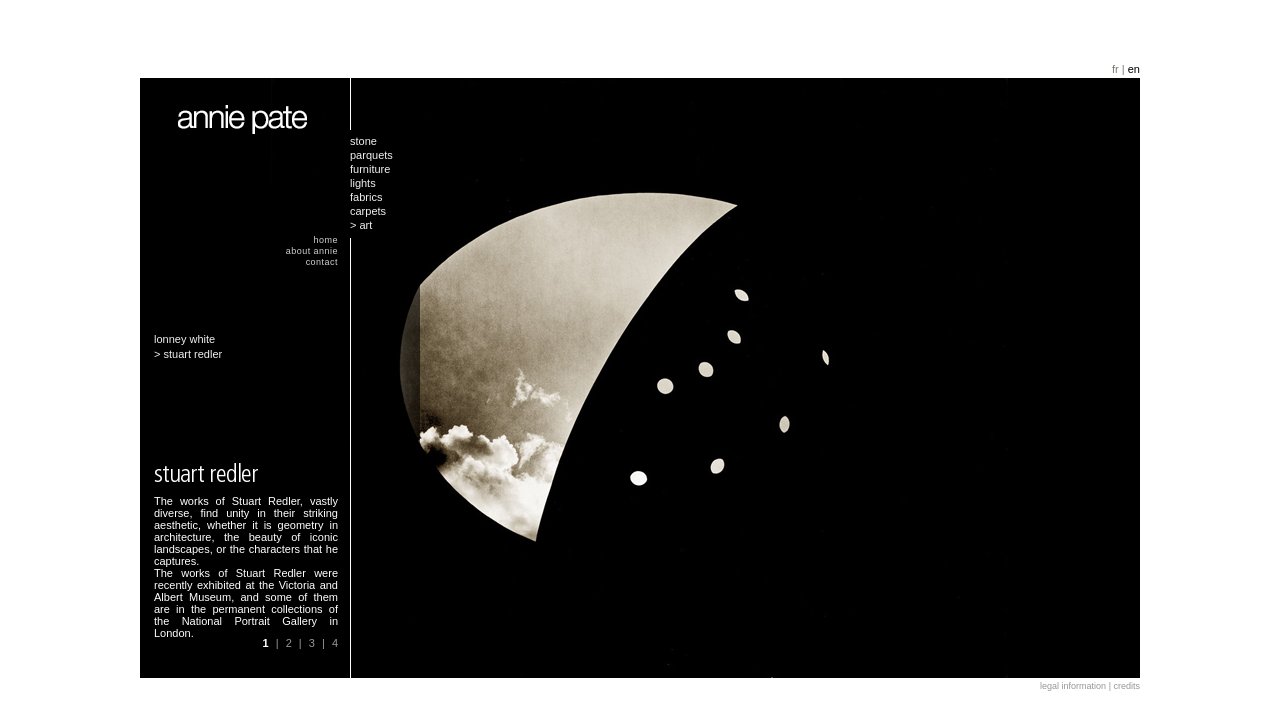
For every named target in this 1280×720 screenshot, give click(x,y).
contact (322, 262)
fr (1115, 69)
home (326, 240)
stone (363, 141)
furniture (370, 169)
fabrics (366, 197)
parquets (371, 155)
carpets (368, 211)
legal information (1073, 686)
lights (363, 183)
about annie (312, 251)
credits (1126, 686)
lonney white (184, 339)
